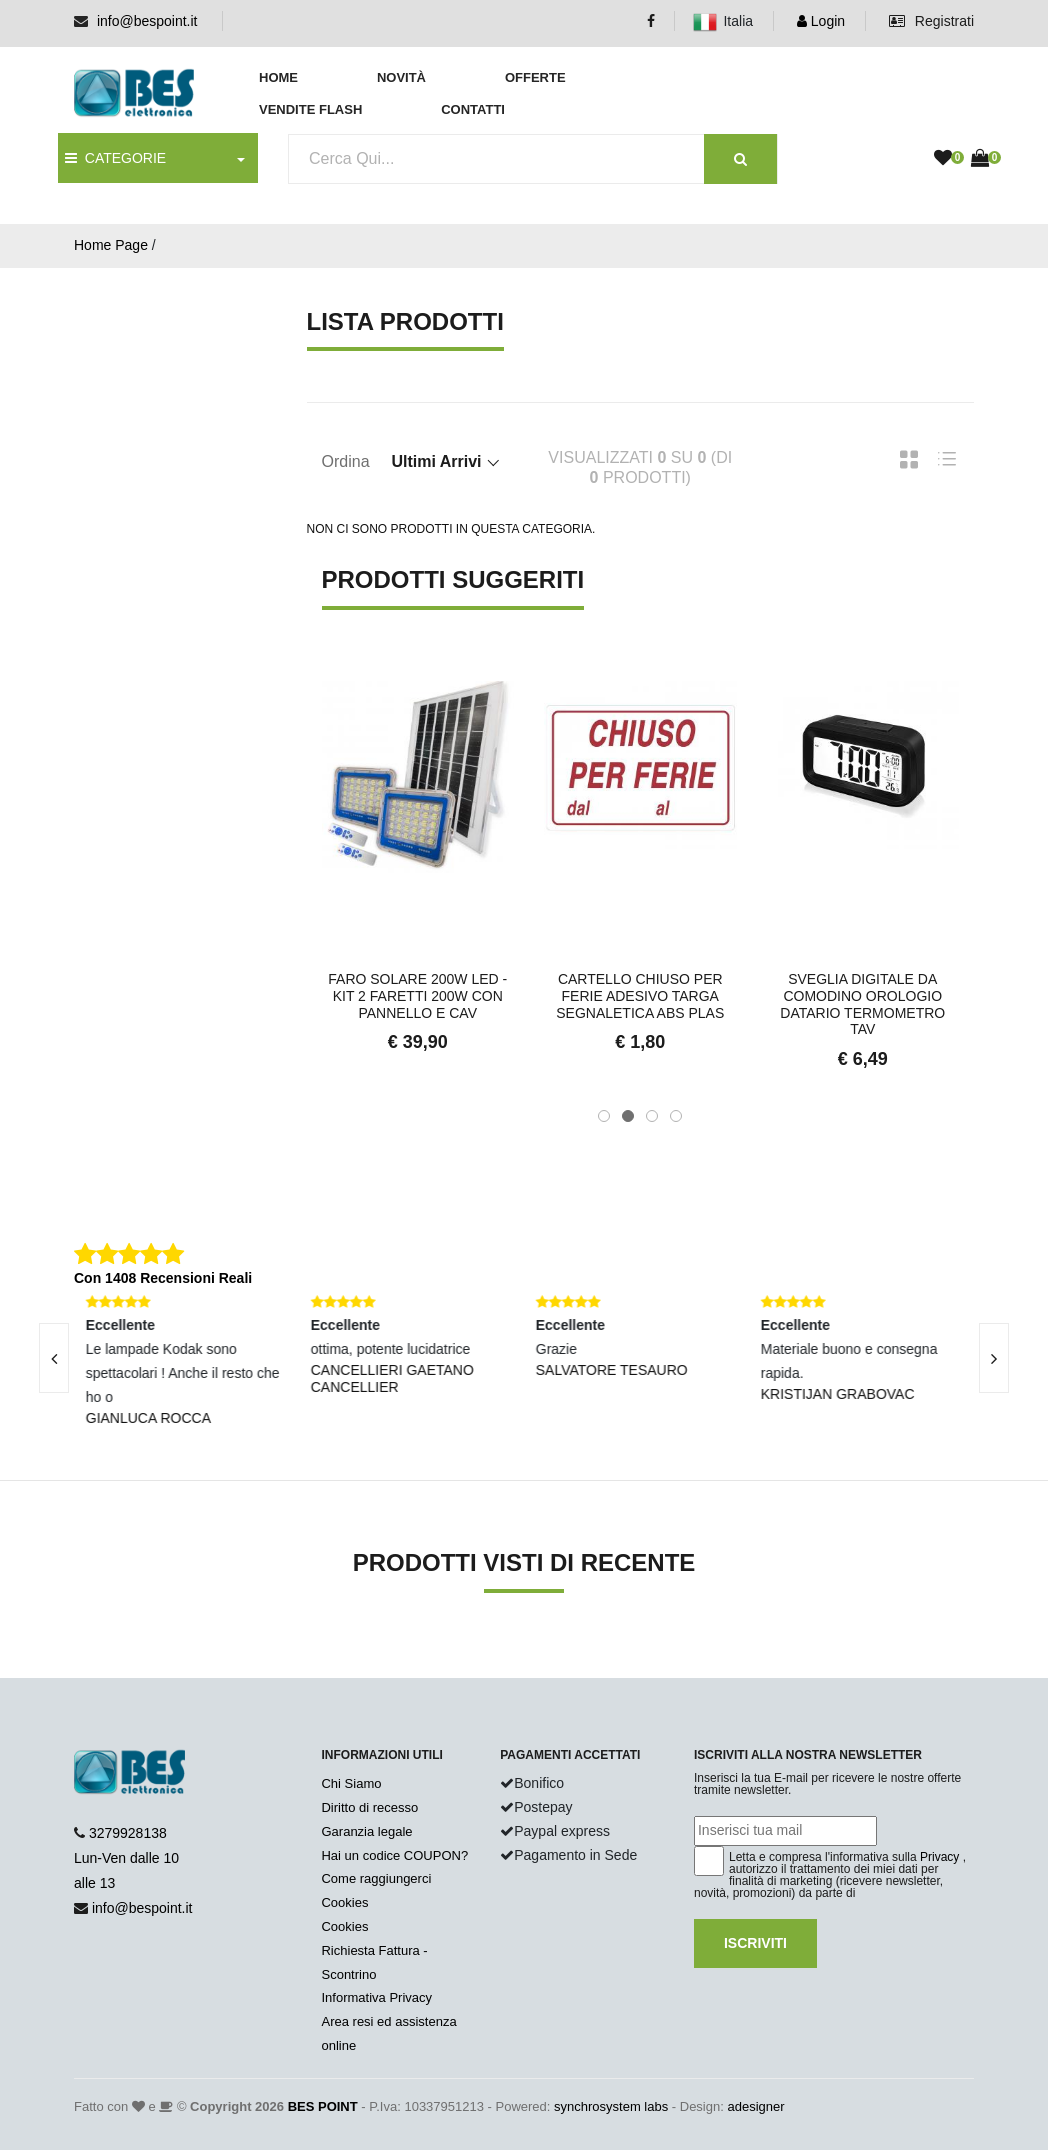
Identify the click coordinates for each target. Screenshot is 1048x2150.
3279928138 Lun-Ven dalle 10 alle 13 (126, 1858)
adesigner (755, 2106)
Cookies (344, 1902)
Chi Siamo (351, 1783)
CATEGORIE (115, 158)
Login (821, 21)
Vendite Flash (310, 109)
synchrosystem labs (611, 2106)
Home (278, 77)
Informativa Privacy (376, 1997)
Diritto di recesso (369, 1807)
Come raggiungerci (376, 1878)
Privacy (939, 1857)
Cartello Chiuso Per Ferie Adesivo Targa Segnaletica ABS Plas (640, 996)
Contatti (473, 109)
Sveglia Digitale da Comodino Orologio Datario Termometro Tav (862, 1004)
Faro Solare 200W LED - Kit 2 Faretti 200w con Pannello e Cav (417, 996)
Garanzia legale (366, 1831)
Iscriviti (755, 1943)
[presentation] (994, 1358)
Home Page (111, 245)
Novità (401, 77)
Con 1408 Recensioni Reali (163, 1278)
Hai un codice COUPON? (394, 1855)
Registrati (931, 21)
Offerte (535, 77)
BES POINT (323, 2106)
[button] (604, 1116)
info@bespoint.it (147, 21)
